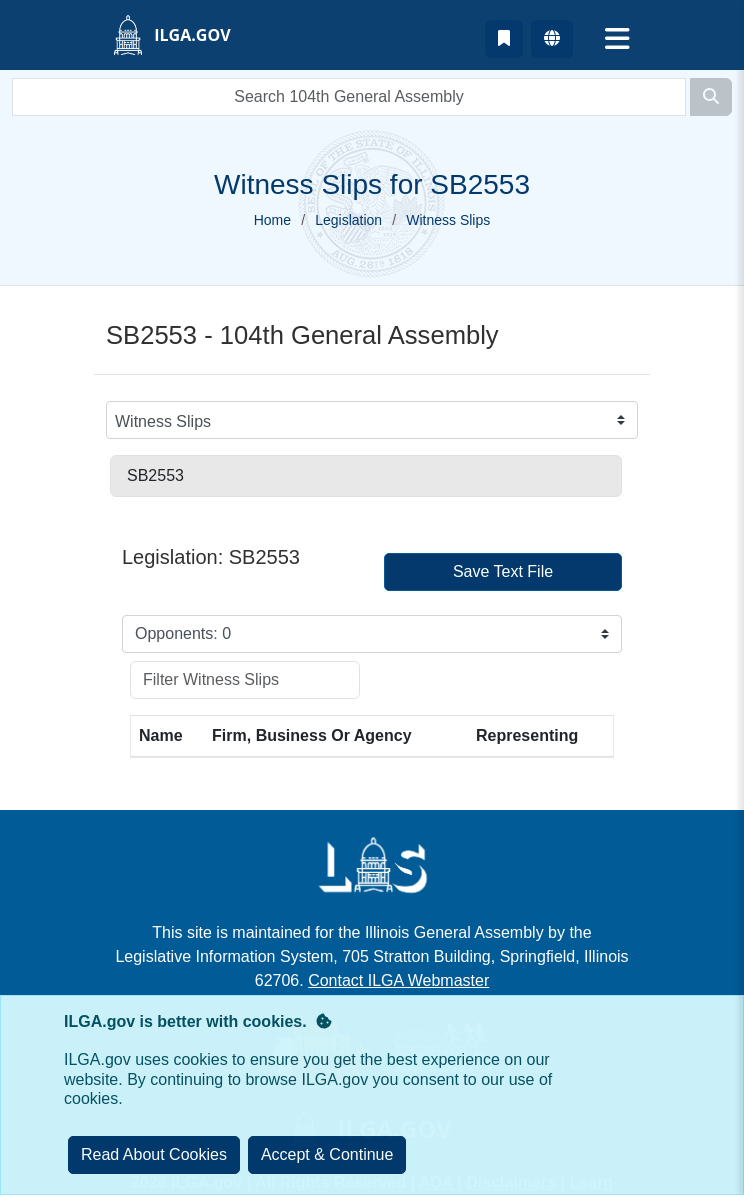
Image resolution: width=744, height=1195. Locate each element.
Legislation (348, 220)
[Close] (327, 1155)
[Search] (711, 97)
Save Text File (503, 571)
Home (272, 220)
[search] (349, 97)
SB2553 (155, 475)
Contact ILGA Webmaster (398, 980)
